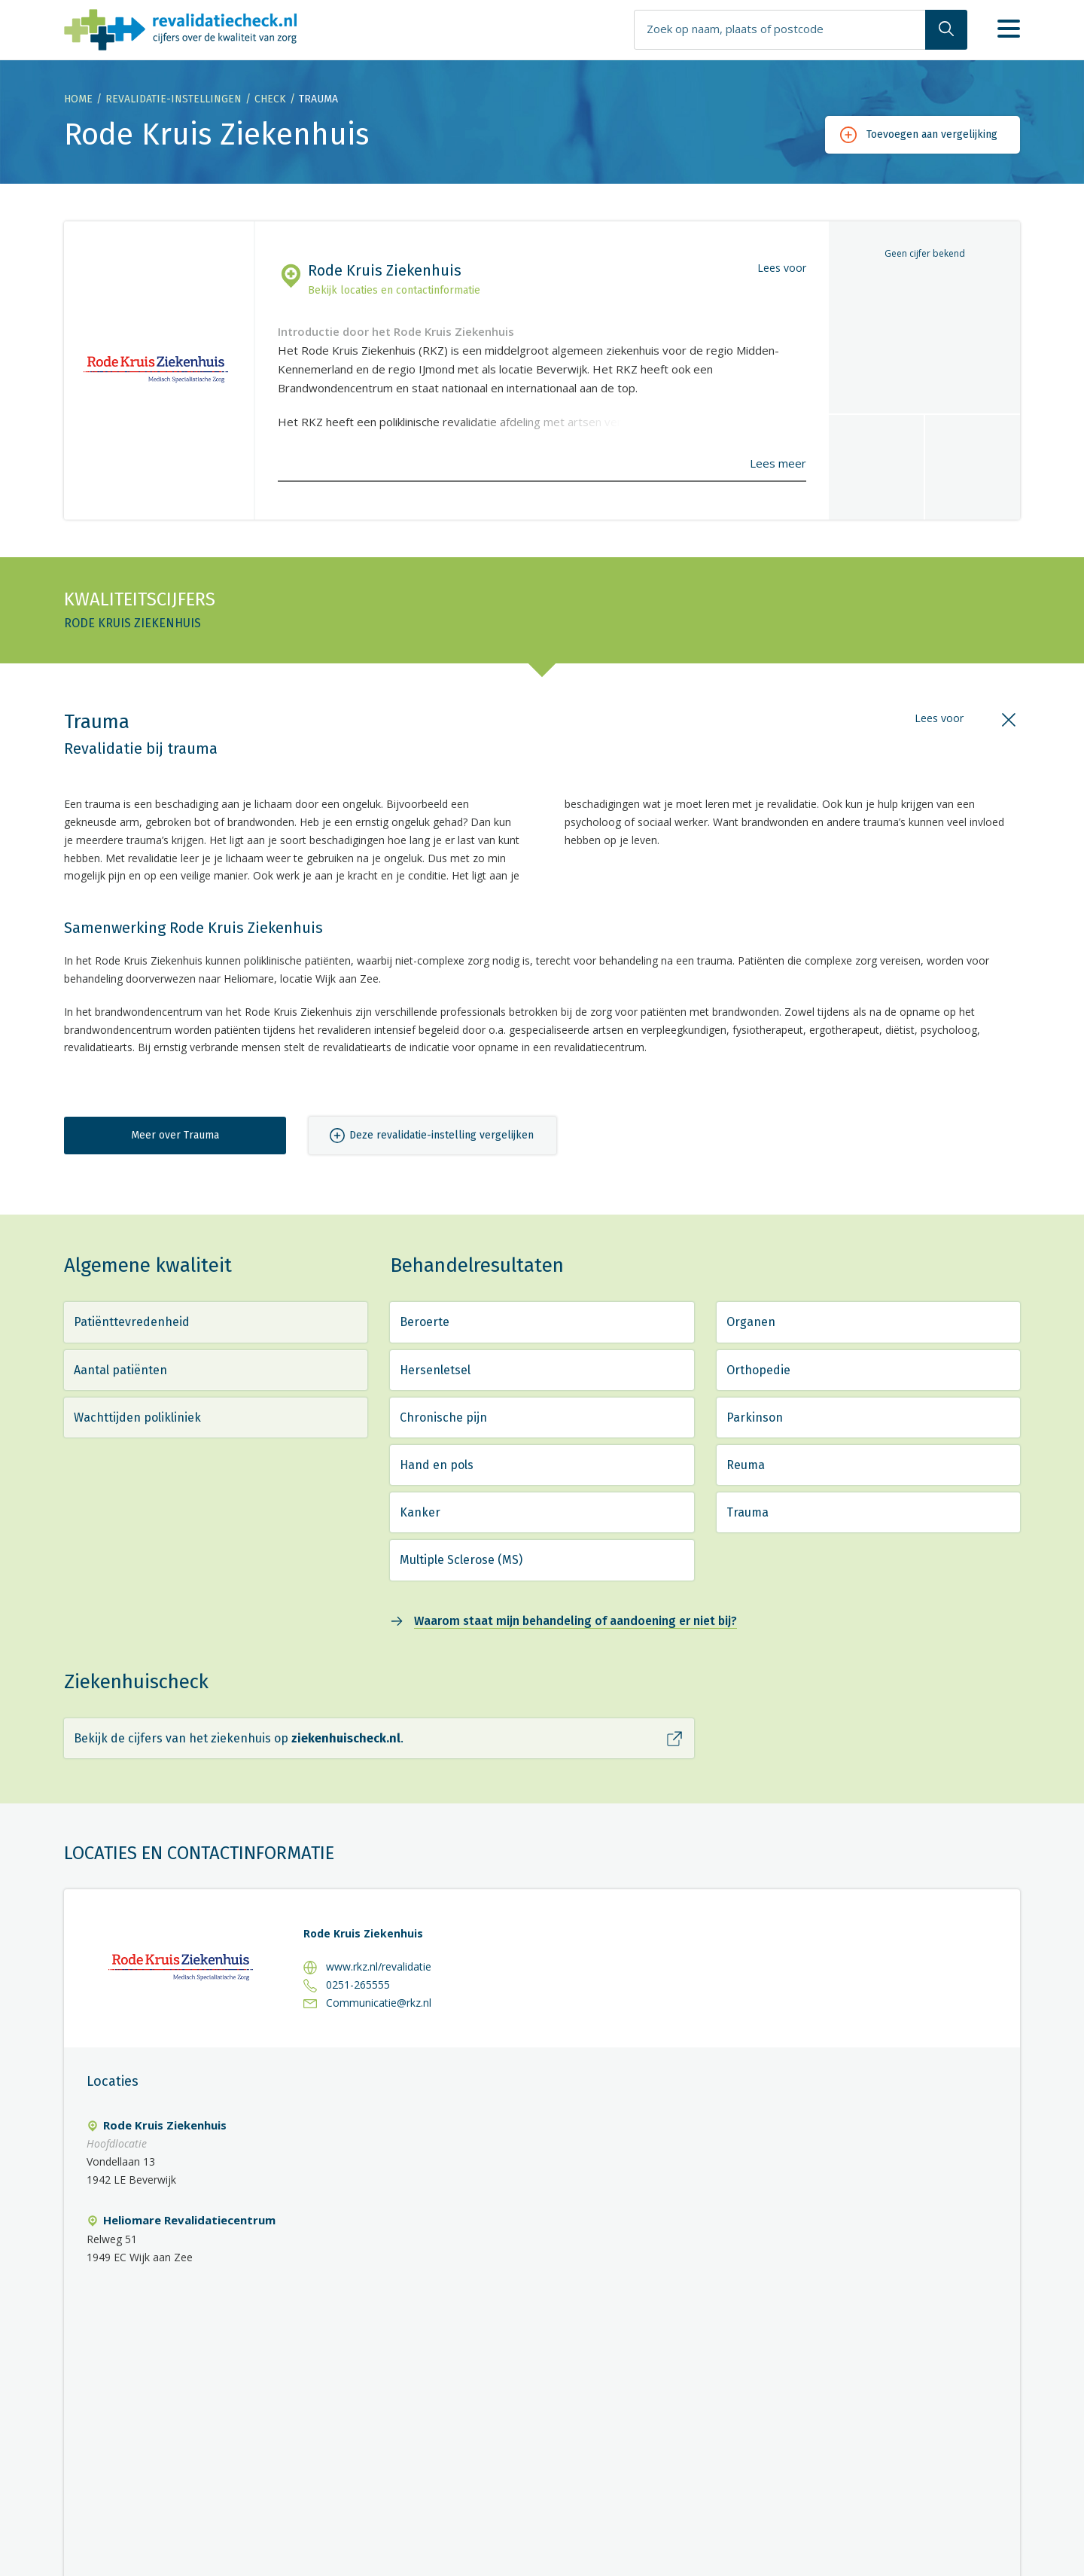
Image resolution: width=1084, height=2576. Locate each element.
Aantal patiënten (120, 1370)
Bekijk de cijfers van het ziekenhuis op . (238, 1738)
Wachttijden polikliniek (137, 1417)
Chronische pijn (443, 1417)
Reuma (745, 1465)
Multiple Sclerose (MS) (461, 1560)
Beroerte (424, 1322)
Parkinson (754, 1417)
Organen (750, 1322)
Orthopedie (758, 1370)
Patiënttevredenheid (132, 1322)
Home (78, 99)
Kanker (420, 1512)
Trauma (747, 1512)
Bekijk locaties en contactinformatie (394, 290)
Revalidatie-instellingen (173, 99)
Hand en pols (436, 1465)
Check (270, 99)
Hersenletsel (435, 1370)
